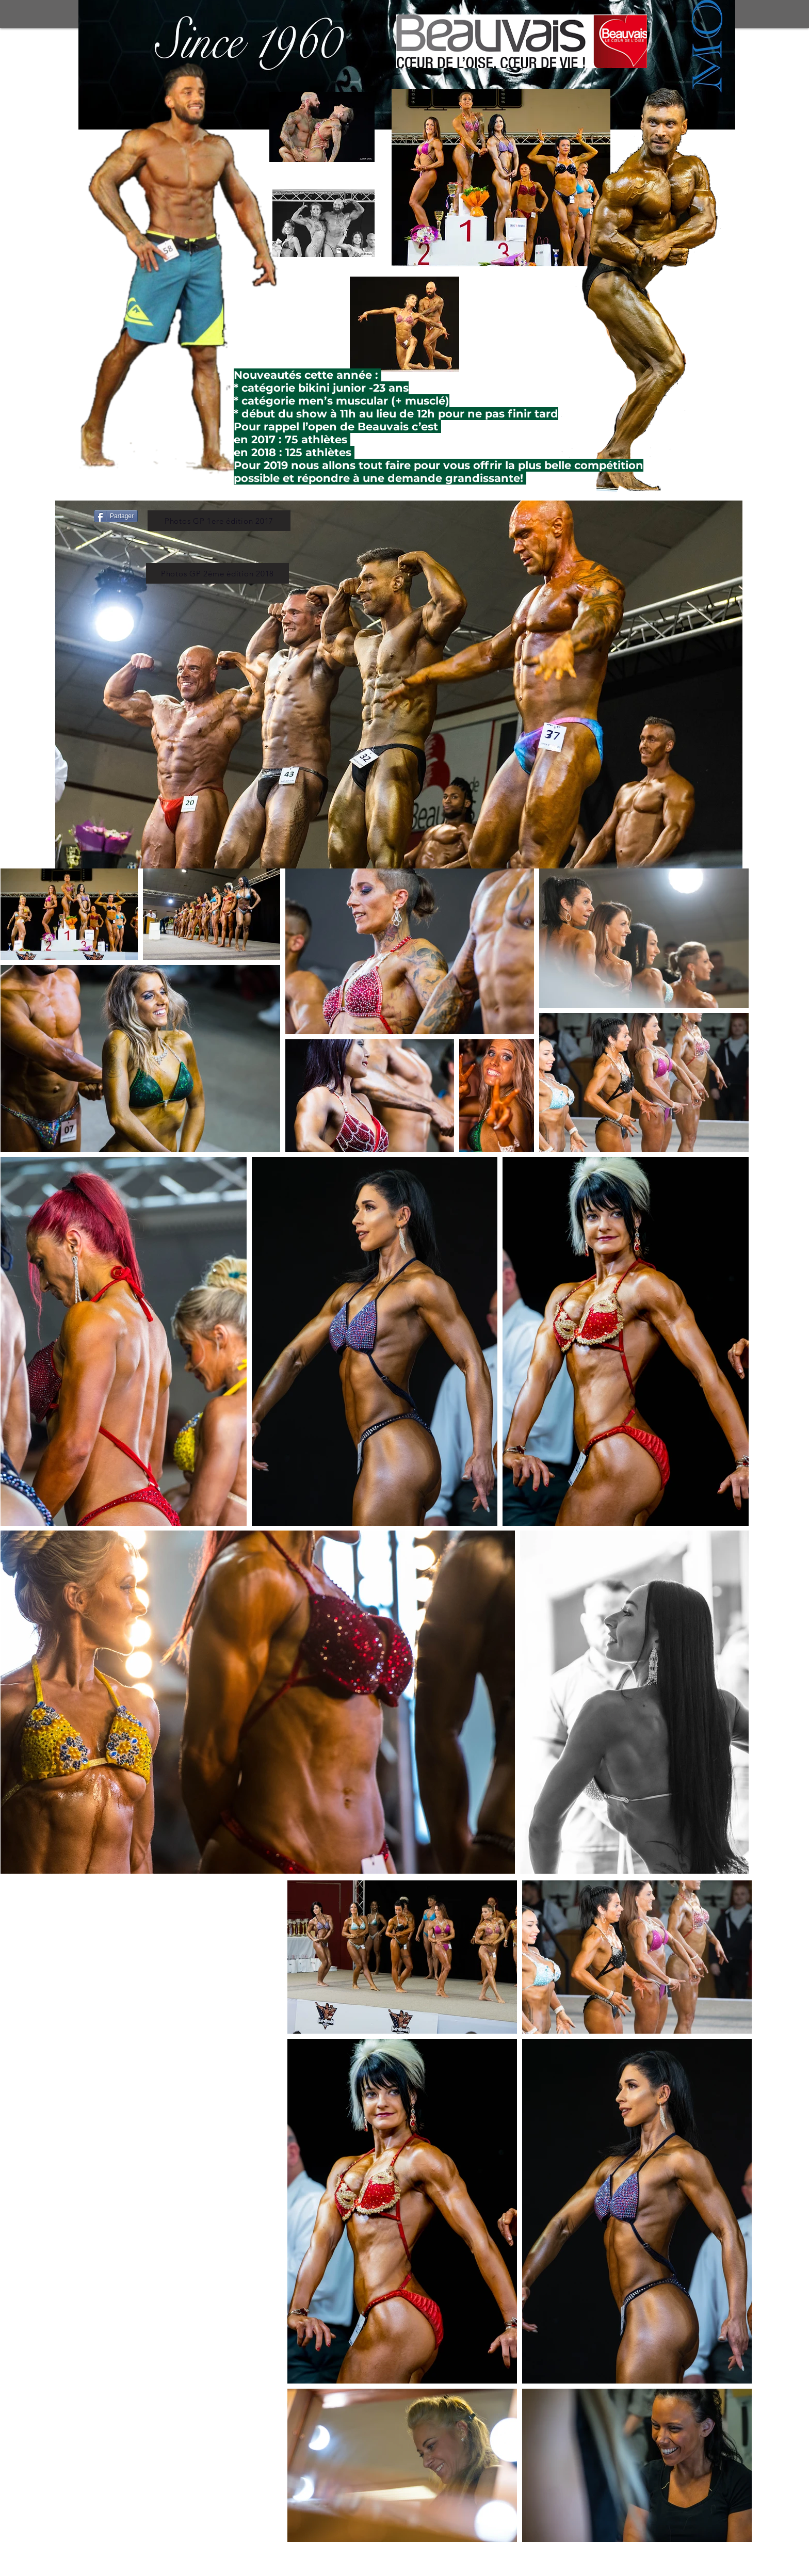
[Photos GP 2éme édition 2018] (217, 573)
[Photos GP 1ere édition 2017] (219, 520)
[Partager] (116, 516)
